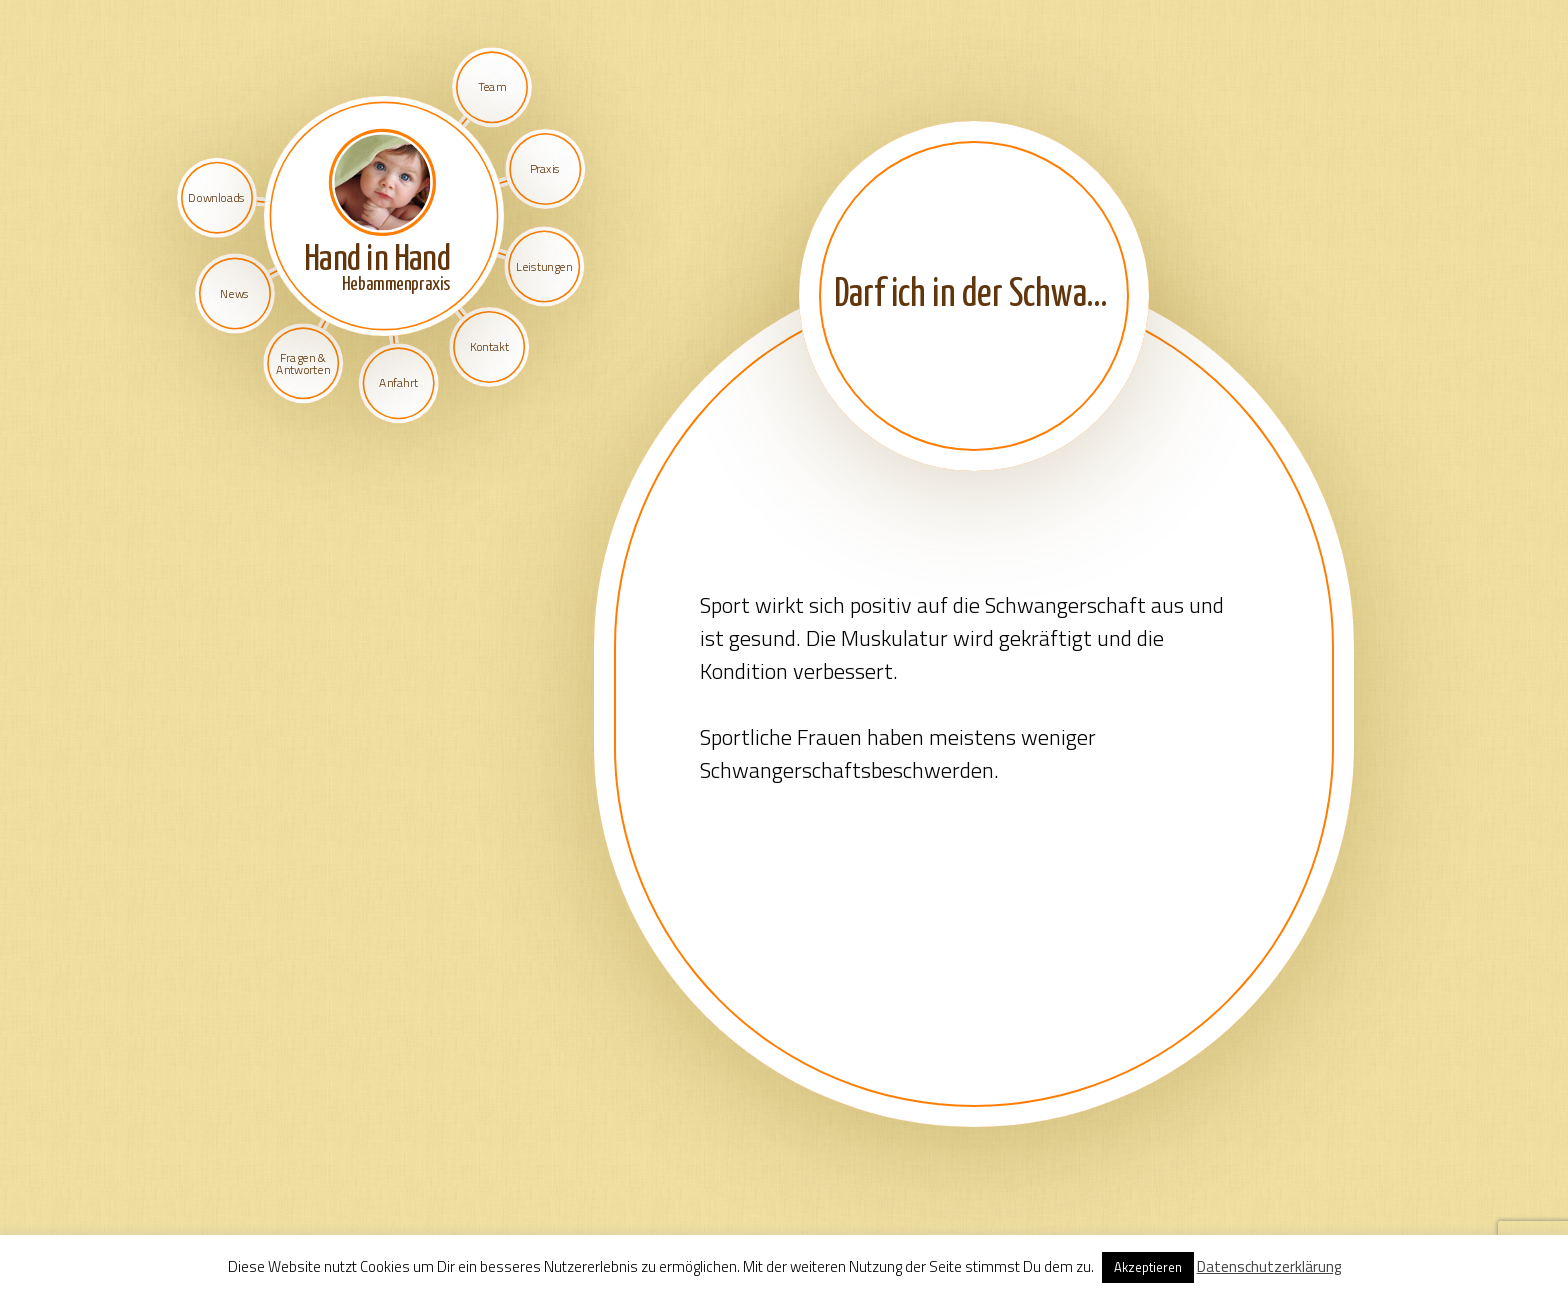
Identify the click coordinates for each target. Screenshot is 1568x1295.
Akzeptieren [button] (1148, 1267)
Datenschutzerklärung (1269, 1266)
